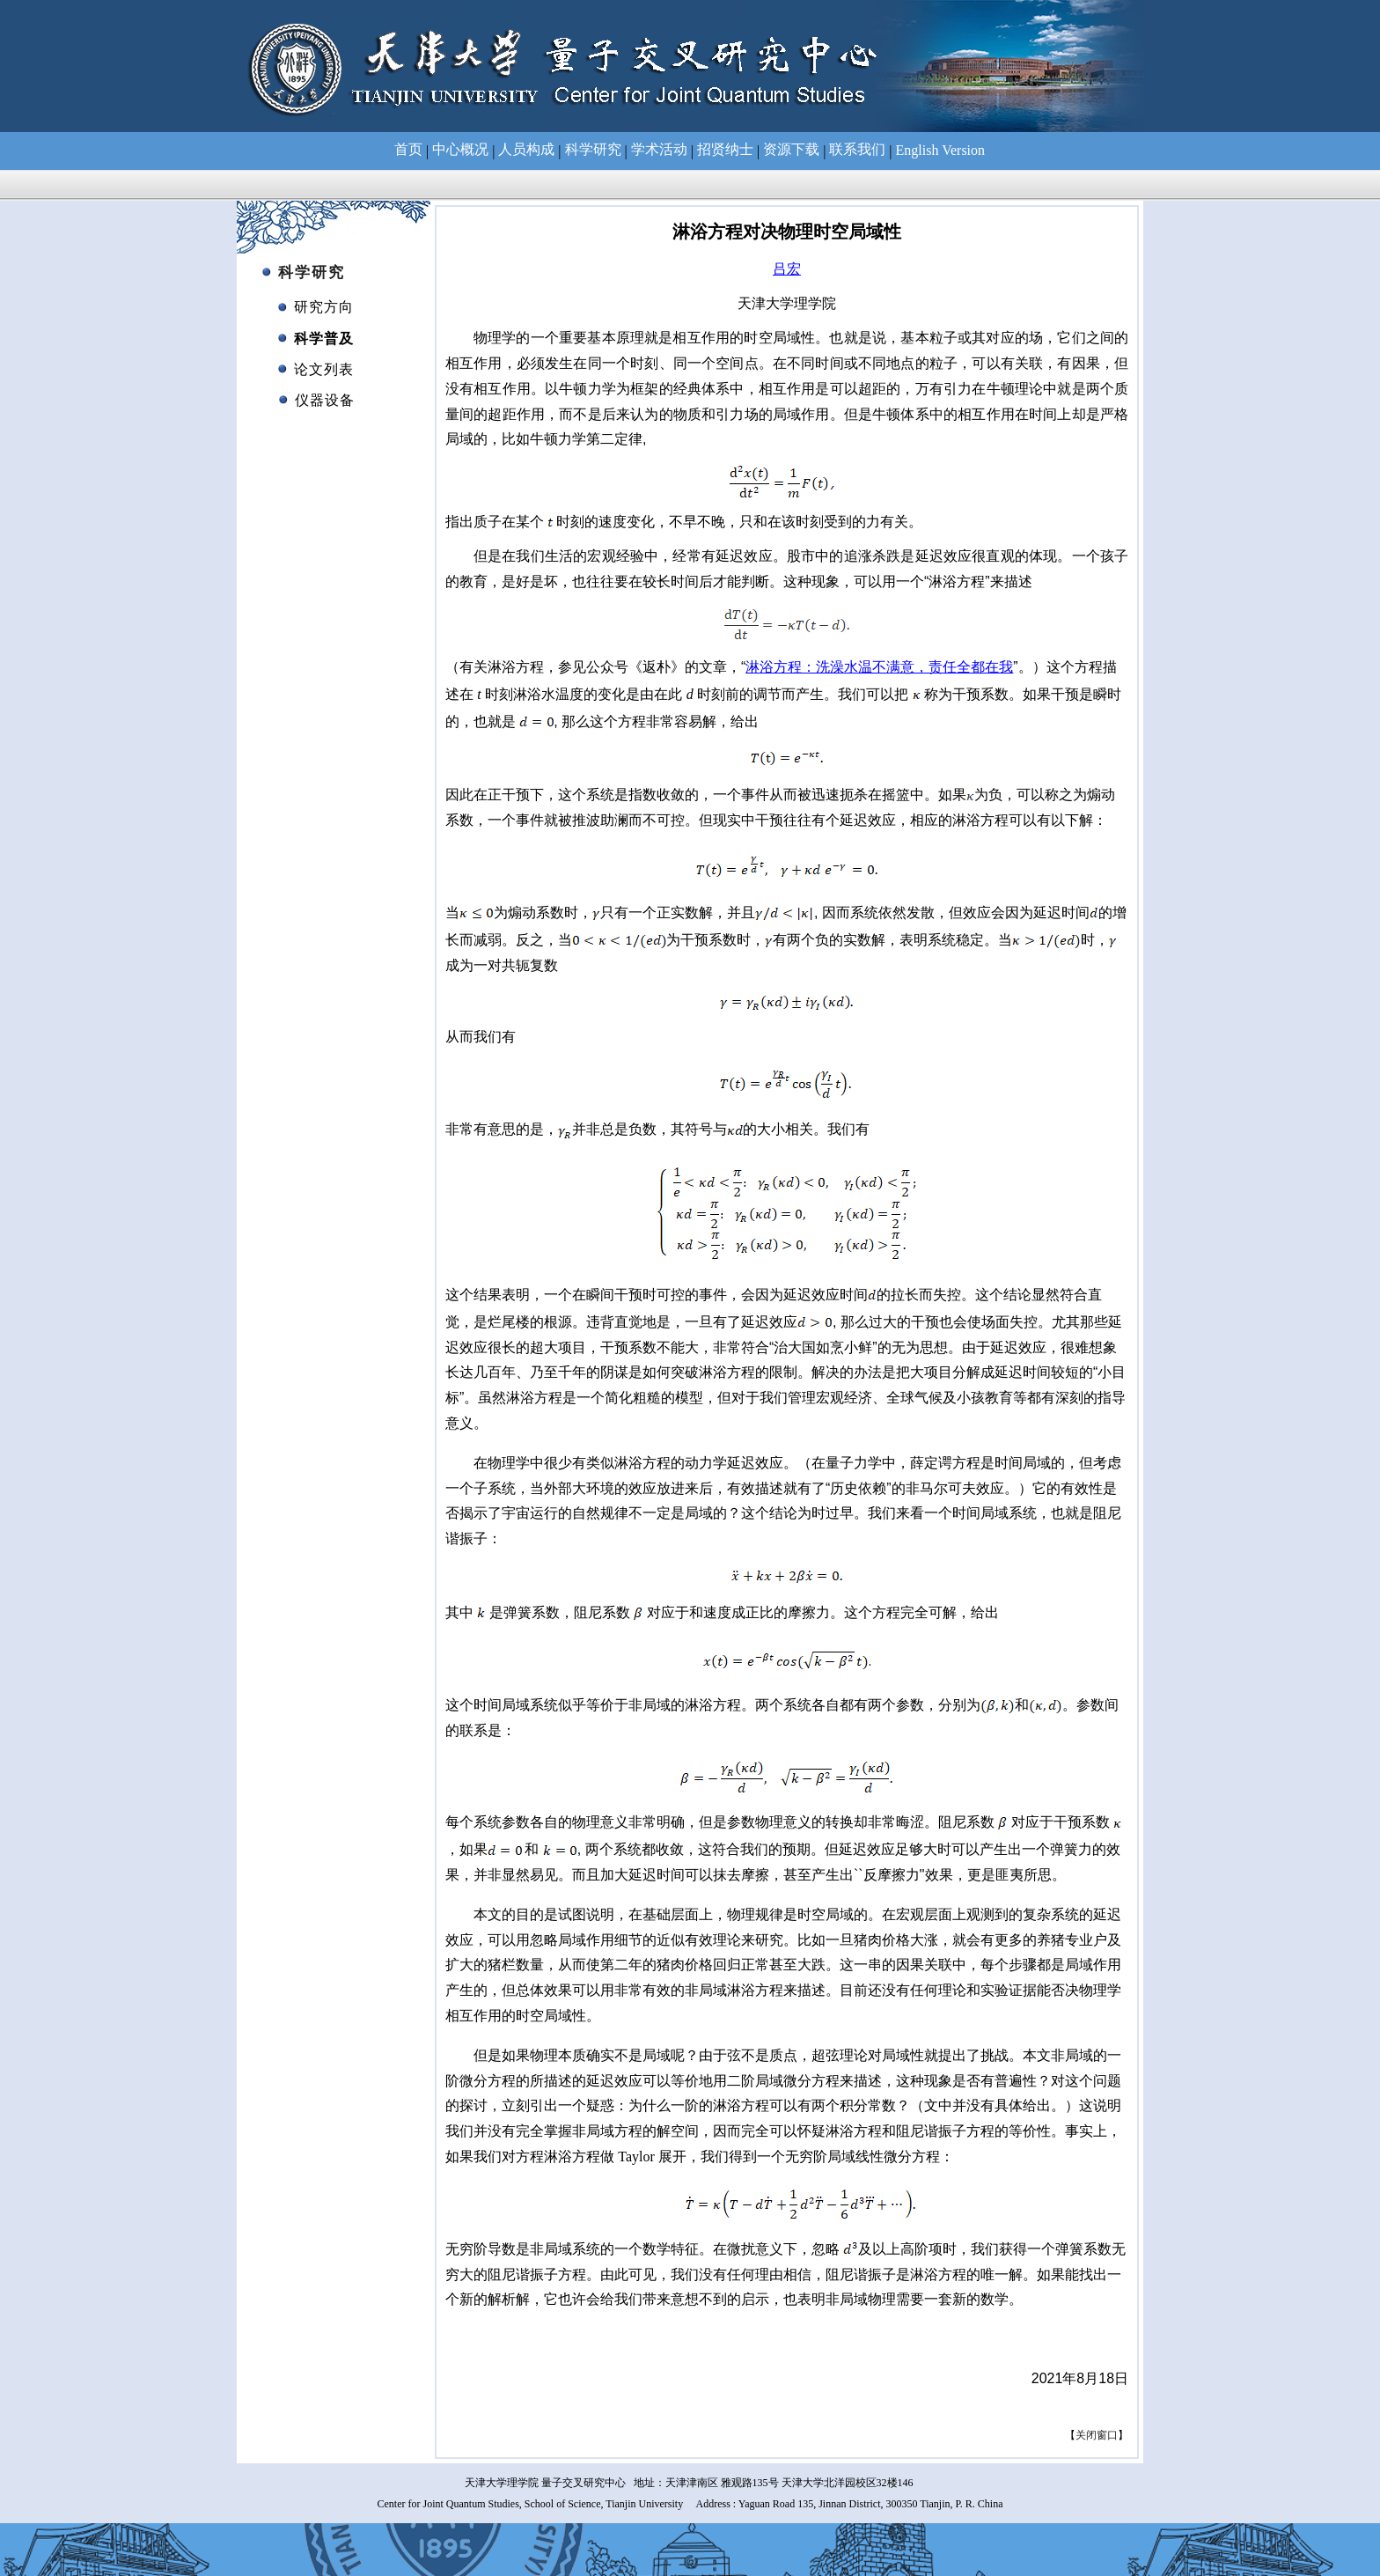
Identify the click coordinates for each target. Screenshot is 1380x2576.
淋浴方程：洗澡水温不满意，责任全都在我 (879, 666)
